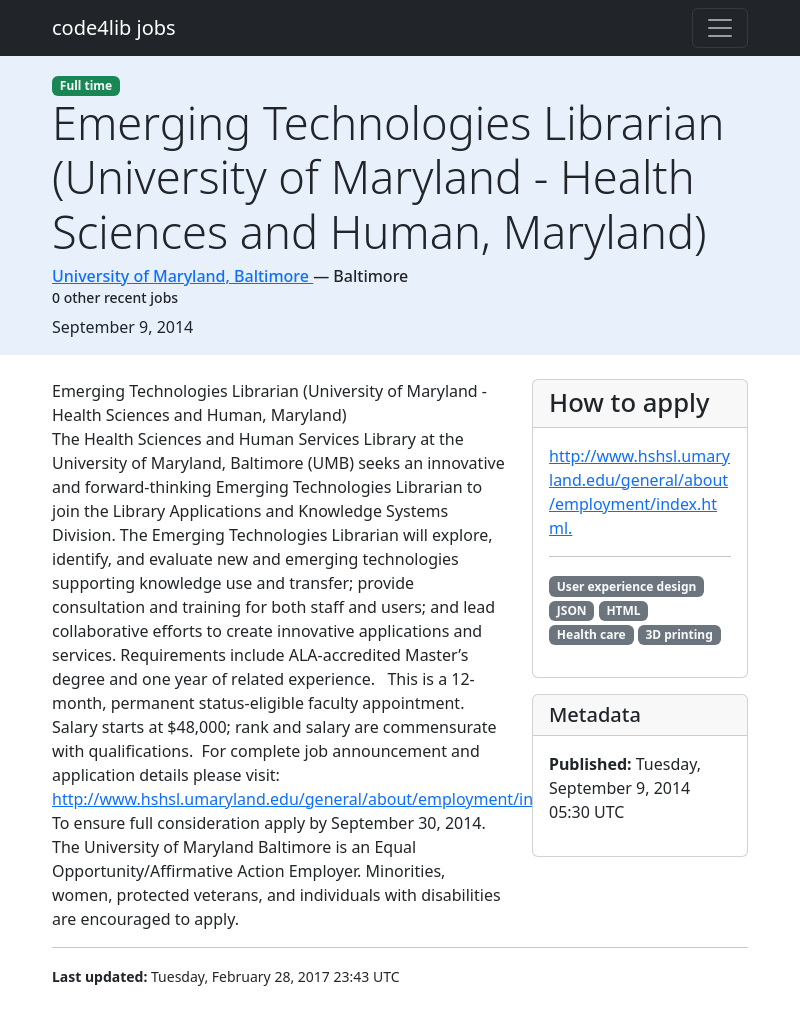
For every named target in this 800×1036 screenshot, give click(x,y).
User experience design (627, 586)
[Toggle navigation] (720, 28)
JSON (572, 610)
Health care (591, 634)
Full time (86, 85)
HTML (623, 610)
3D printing (678, 634)
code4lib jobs (114, 27)
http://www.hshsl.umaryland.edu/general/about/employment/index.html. (330, 799)
